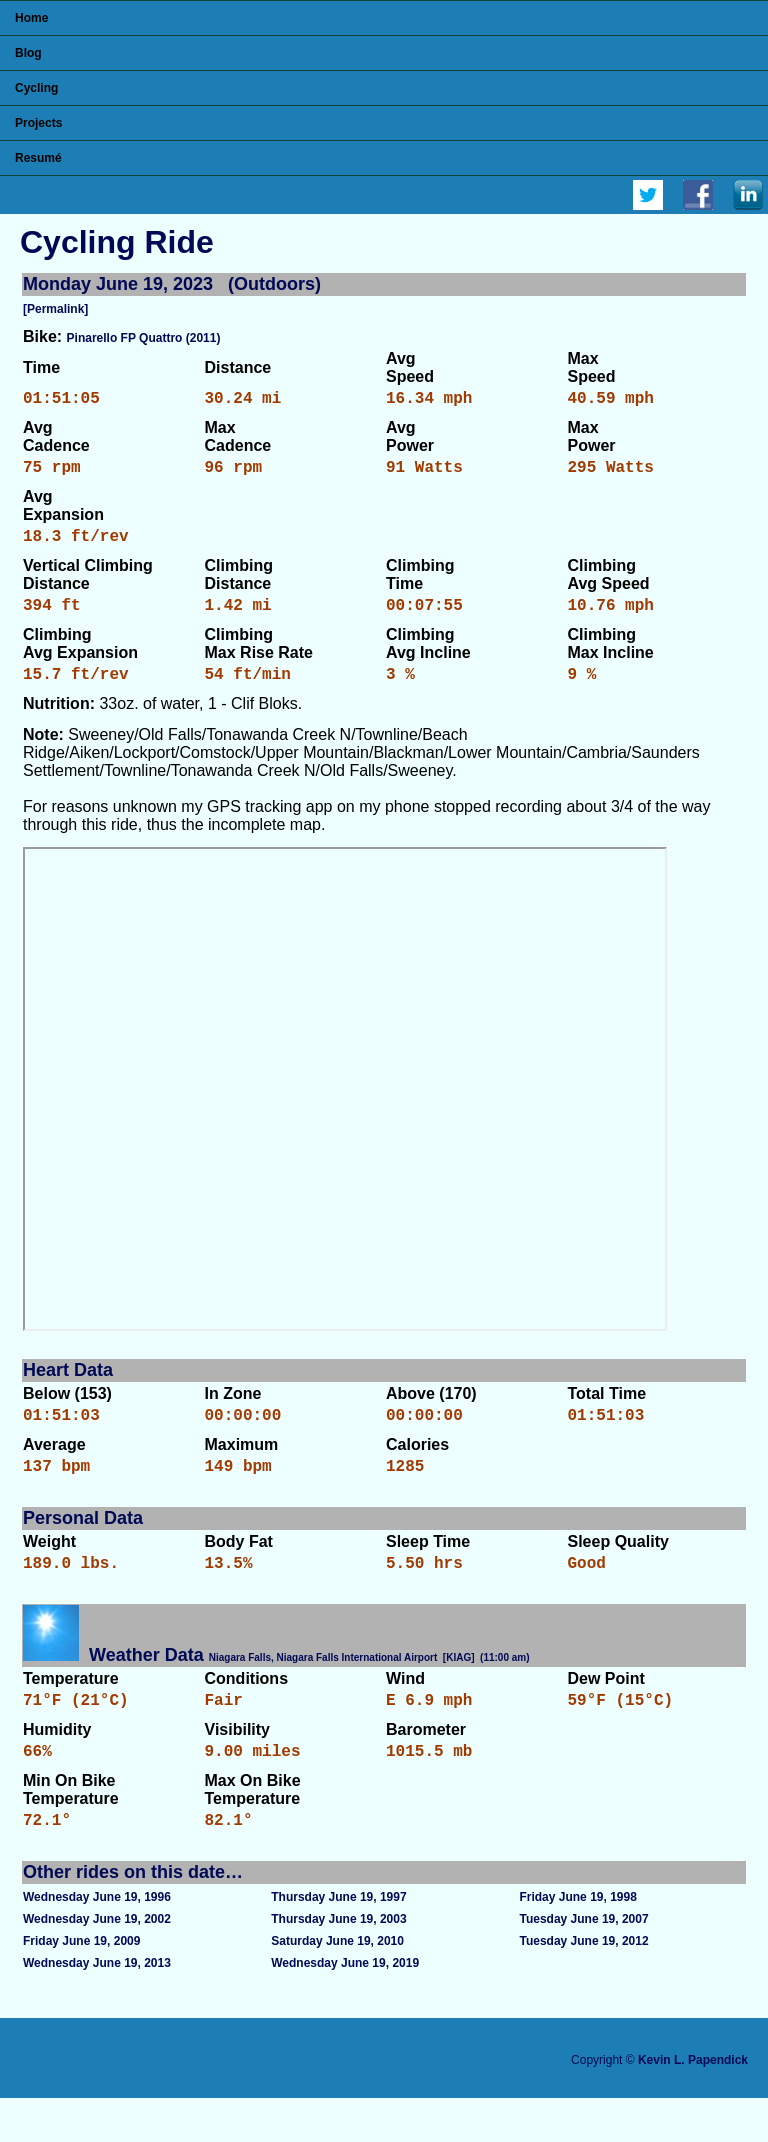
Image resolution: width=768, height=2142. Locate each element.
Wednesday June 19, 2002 (97, 1963)
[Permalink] (55, 309)
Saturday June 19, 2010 (337, 1985)
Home (31, 18)
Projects (38, 123)
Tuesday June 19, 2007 (583, 1963)
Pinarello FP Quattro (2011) (144, 338)
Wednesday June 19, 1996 (97, 1941)
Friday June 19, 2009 (81, 1985)
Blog (28, 53)
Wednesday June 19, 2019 (345, 2007)
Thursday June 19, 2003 (338, 1963)
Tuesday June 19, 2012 (583, 1985)
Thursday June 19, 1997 (338, 1941)
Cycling (36, 88)
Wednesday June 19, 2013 (97, 2007)
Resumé (38, 158)
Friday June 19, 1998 (577, 1941)
